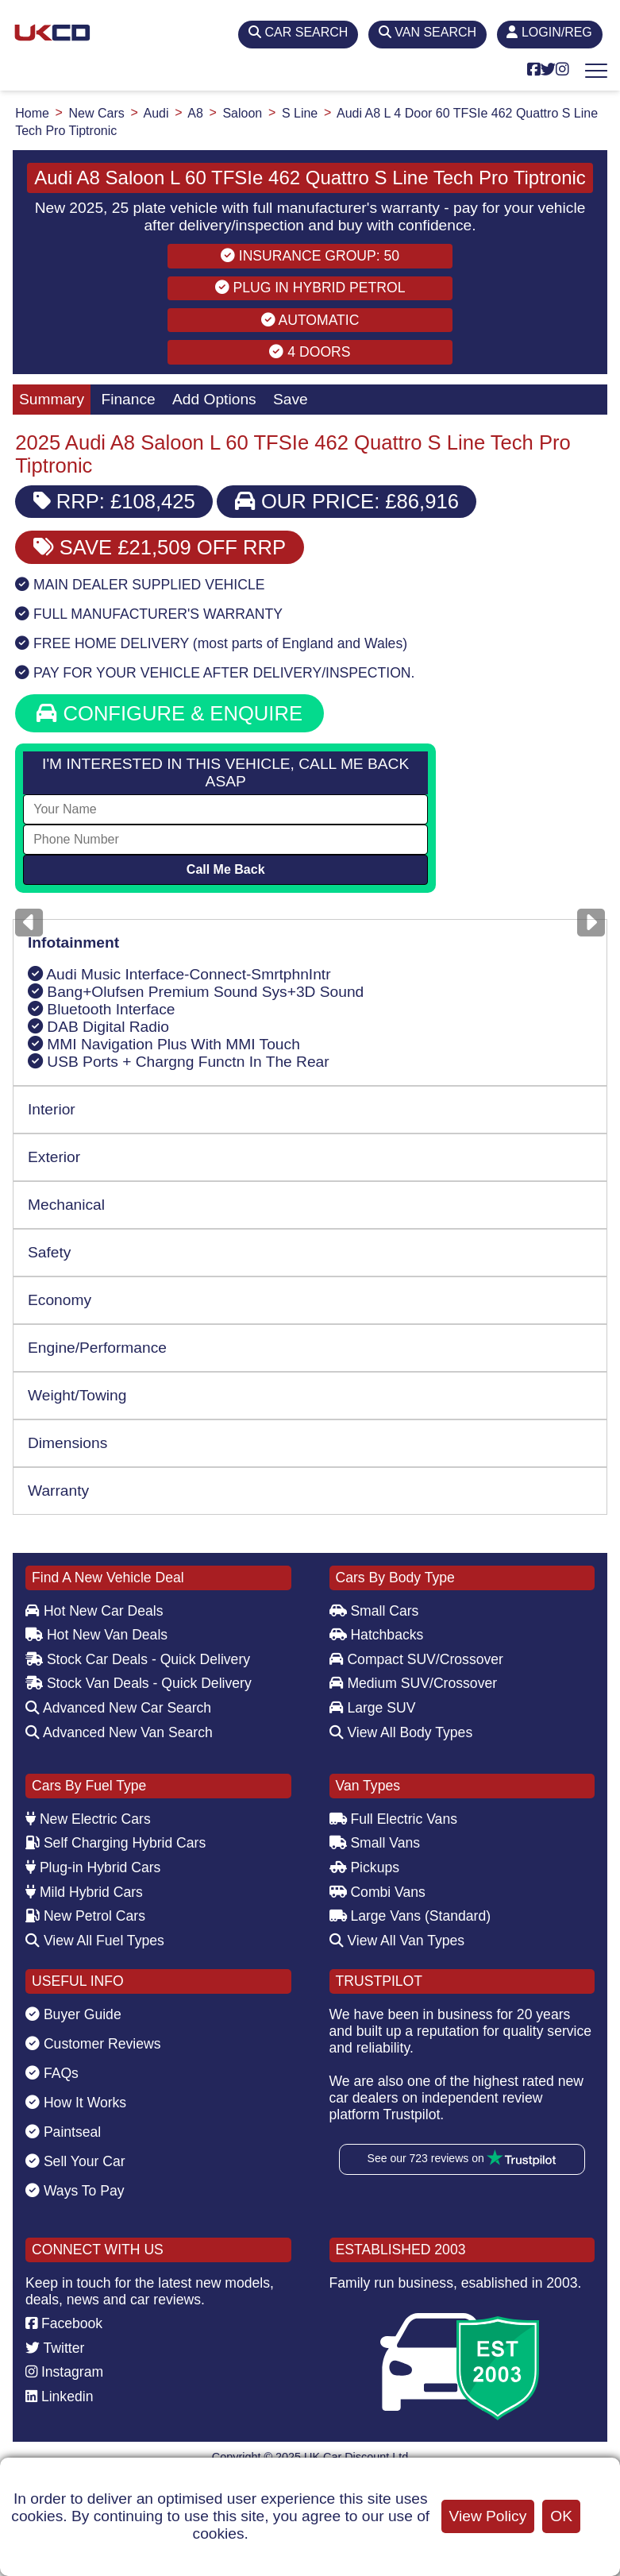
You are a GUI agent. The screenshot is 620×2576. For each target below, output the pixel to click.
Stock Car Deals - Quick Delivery (137, 1659)
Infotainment (73, 942)
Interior (51, 1109)
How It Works (75, 2103)
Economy (59, 1300)
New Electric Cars (88, 1819)
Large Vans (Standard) (410, 1916)
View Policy (488, 2516)
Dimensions (67, 1443)
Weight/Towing (77, 1395)
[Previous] (29, 922)
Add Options (214, 399)
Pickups (364, 1867)
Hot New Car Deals (94, 1611)
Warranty (58, 1490)
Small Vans (375, 1843)
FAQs (52, 2073)
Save (290, 399)
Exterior (54, 1157)
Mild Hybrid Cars (84, 1892)
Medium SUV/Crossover (413, 1683)
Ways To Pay (75, 2191)
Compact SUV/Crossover (416, 1659)
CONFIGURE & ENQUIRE (169, 713)
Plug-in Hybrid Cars (92, 1867)
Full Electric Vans (393, 1819)
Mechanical (66, 1204)
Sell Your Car (75, 2161)
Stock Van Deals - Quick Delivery (138, 1683)
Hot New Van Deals (96, 1635)
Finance (128, 399)
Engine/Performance (97, 1347)
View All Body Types (401, 1732)
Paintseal (63, 2132)
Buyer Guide (73, 2014)
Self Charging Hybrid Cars (115, 1843)
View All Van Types (397, 1940)
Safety (49, 1252)
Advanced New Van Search (119, 1732)
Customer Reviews (93, 2044)
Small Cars (374, 1611)
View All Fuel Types (94, 1940)
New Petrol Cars (85, 1916)
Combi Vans (377, 1892)
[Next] (591, 922)
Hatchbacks (376, 1635)
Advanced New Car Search (118, 1708)
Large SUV (372, 1708)
